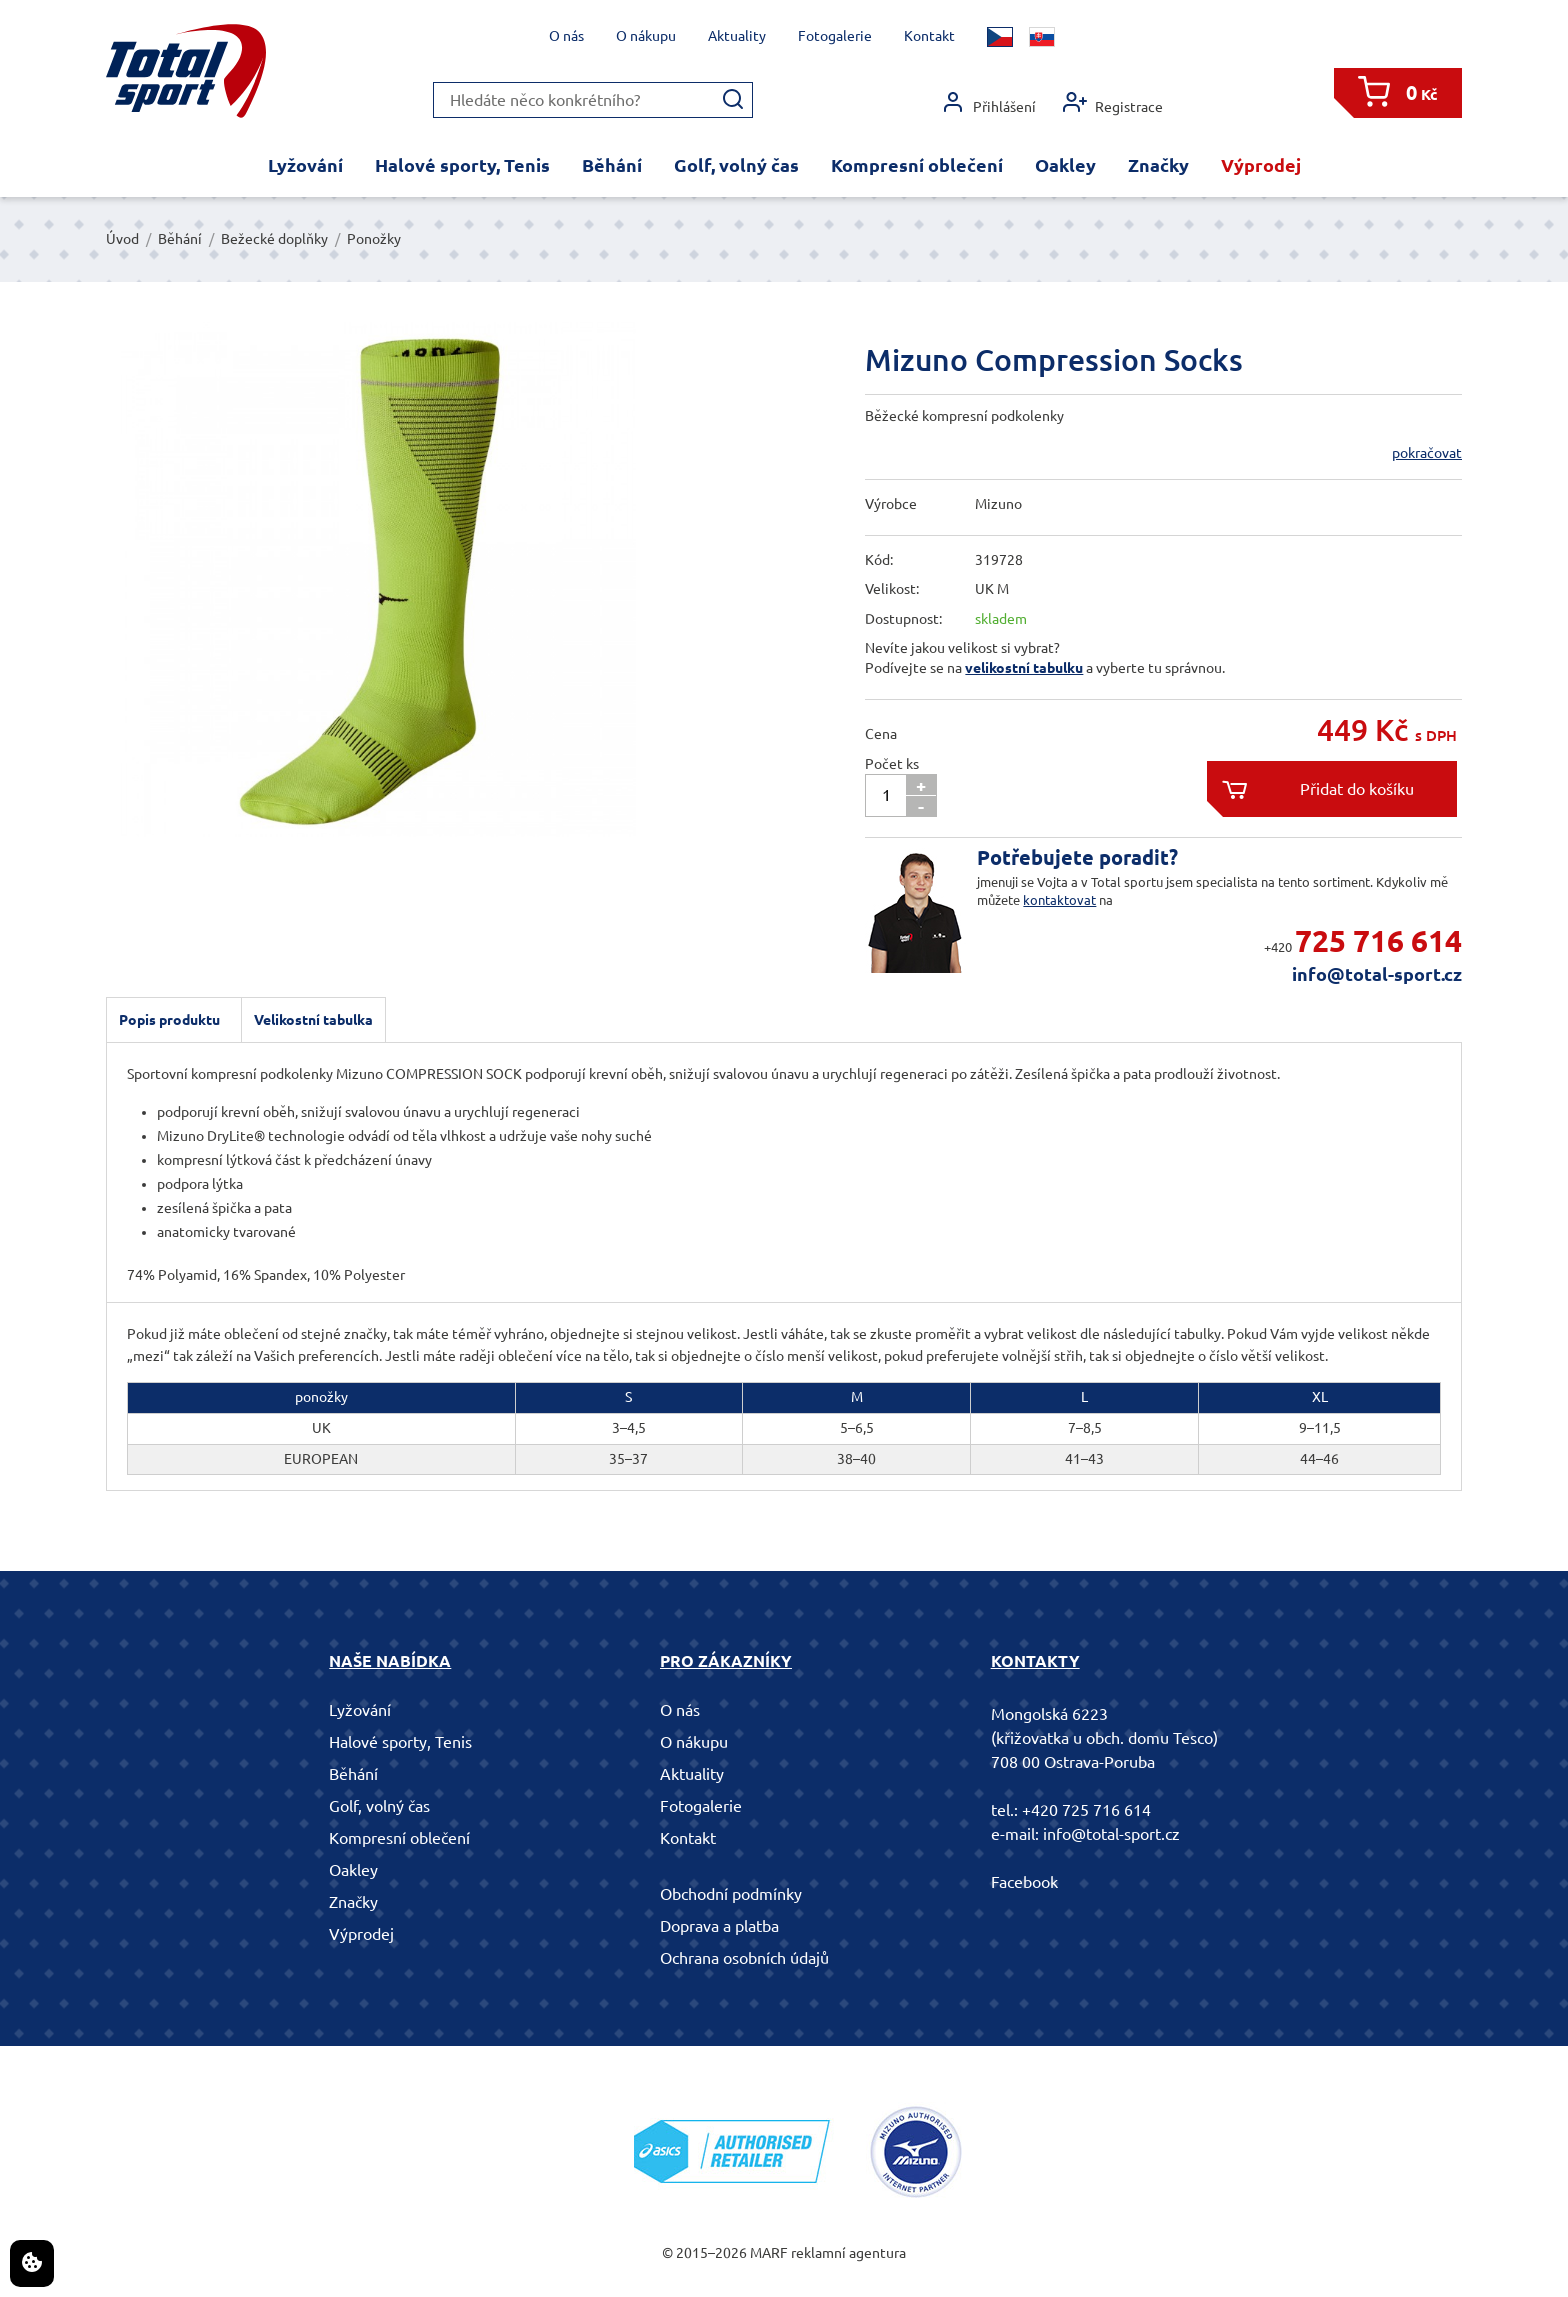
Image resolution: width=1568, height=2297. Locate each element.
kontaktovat (1059, 900)
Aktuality (737, 36)
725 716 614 (1378, 941)
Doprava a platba (719, 1926)
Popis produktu (169, 1020)
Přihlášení (988, 102)
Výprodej (1261, 165)
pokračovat (1427, 453)
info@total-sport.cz (1377, 974)
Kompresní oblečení (917, 165)
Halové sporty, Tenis (462, 165)
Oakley (1065, 165)
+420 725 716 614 (1086, 1810)
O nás (566, 36)
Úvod (122, 239)
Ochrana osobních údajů (744, 1958)
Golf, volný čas (736, 165)
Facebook (1024, 1882)
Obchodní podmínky (731, 1894)
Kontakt (929, 36)
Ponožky (374, 239)
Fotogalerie (835, 36)
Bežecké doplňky (274, 239)
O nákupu (646, 36)
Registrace (1113, 102)
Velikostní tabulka (313, 1020)
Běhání (612, 165)
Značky (1158, 165)
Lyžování (305, 165)
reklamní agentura (848, 2253)
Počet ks (892, 764)
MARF (769, 2253)
